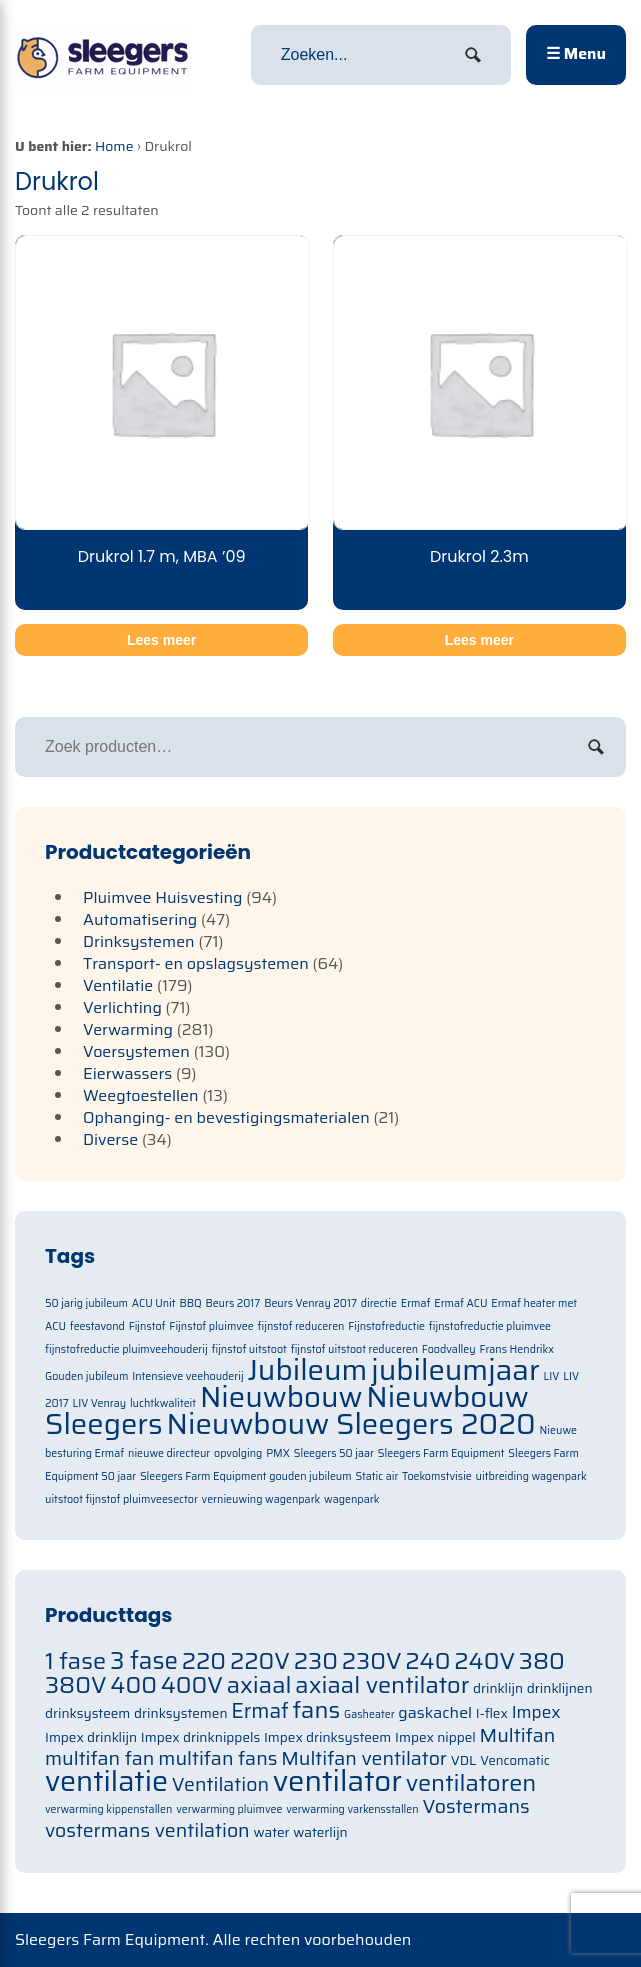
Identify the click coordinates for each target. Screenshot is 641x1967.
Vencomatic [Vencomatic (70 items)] (515, 1760)
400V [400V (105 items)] (192, 1684)
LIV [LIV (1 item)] (552, 1376)
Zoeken (596, 747)
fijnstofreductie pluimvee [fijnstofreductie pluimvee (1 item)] (490, 1326)
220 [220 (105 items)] (204, 1660)
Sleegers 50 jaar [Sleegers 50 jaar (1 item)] (334, 1453)
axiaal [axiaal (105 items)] (259, 1684)
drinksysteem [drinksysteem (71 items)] (87, 1713)
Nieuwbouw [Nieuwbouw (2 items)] (281, 1397)
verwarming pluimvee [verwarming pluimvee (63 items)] (229, 1809)
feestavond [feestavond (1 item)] (97, 1326)
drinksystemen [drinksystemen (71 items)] (180, 1713)
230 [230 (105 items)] (316, 1660)
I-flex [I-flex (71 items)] (492, 1713)
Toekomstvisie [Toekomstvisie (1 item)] (437, 1476)
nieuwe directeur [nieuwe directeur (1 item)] (169, 1453)
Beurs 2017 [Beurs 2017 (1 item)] (232, 1303)
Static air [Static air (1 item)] (376, 1476)
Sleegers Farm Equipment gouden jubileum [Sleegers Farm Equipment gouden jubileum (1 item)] (246, 1476)
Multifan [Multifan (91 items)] (518, 1735)
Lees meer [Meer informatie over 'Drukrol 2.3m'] (479, 640)
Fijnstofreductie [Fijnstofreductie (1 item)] (386, 1326)
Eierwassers (127, 1073)
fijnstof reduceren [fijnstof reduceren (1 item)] (301, 1326)
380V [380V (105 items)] (76, 1684)
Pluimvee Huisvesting (163, 897)
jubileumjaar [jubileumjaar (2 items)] (455, 1370)
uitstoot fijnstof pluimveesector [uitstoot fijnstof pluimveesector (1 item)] (121, 1499)
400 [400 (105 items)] (133, 1684)
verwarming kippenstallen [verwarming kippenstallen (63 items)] (108, 1809)
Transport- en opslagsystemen (196, 963)
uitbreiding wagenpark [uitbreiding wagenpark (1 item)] (531, 1476)
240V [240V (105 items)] (484, 1660)
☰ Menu (576, 53)
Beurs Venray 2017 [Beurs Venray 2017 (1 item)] (310, 1303)
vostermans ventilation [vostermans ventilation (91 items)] (147, 1830)
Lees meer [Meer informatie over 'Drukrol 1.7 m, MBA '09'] (161, 640)
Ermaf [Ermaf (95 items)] (259, 1711)
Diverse (110, 1139)
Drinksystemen (139, 941)
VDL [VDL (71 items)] (464, 1760)
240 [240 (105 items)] (427, 1660)
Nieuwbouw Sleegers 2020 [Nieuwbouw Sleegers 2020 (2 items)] (351, 1424)
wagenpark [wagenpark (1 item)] (351, 1499)
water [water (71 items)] (272, 1832)
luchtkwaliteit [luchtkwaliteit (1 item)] (163, 1403)
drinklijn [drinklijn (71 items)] (498, 1688)
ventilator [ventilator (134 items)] (337, 1781)
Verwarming (128, 1029)
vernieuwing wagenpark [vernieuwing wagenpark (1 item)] (261, 1499)
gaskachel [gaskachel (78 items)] (435, 1712)
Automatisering (140, 919)
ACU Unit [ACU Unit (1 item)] (154, 1303)
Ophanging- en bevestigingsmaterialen (226, 1117)
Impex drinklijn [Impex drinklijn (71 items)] (91, 1737)
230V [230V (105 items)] (372, 1660)
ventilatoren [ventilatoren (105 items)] (471, 1782)
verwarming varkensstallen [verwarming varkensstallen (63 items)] (352, 1809)
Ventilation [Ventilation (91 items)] (220, 1784)
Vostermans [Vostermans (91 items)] (475, 1806)
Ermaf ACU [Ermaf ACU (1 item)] (460, 1303)
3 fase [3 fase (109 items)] (144, 1661)
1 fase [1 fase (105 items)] (75, 1660)
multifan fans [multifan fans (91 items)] (217, 1758)
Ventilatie (118, 985)
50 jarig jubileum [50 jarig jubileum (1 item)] (86, 1303)
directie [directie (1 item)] (379, 1303)
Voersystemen (136, 1051)
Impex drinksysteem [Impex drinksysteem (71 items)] (327, 1737)
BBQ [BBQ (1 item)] (190, 1303)
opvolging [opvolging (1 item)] (238, 1453)
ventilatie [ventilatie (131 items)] (106, 1781)
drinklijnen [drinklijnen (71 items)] (560, 1688)
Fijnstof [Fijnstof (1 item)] (147, 1326)
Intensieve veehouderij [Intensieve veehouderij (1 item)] (187, 1376)
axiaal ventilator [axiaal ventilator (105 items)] (382, 1684)
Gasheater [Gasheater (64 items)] (369, 1714)
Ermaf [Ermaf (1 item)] (416, 1303)
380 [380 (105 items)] (542, 1660)
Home (114, 146)
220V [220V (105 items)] (260, 1660)
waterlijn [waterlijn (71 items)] (320, 1832)
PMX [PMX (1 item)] (278, 1453)
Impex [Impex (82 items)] (536, 1712)
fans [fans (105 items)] (317, 1709)
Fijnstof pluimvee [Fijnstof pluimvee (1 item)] (211, 1326)
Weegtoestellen (141, 1095)
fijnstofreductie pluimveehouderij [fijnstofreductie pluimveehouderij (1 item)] (126, 1349)
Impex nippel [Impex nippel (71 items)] (435, 1737)
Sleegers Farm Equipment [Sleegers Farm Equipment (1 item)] (441, 1453)
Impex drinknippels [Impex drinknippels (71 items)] (200, 1737)
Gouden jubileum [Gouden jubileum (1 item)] (86, 1376)
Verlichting (122, 1007)
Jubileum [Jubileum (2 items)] (307, 1370)
